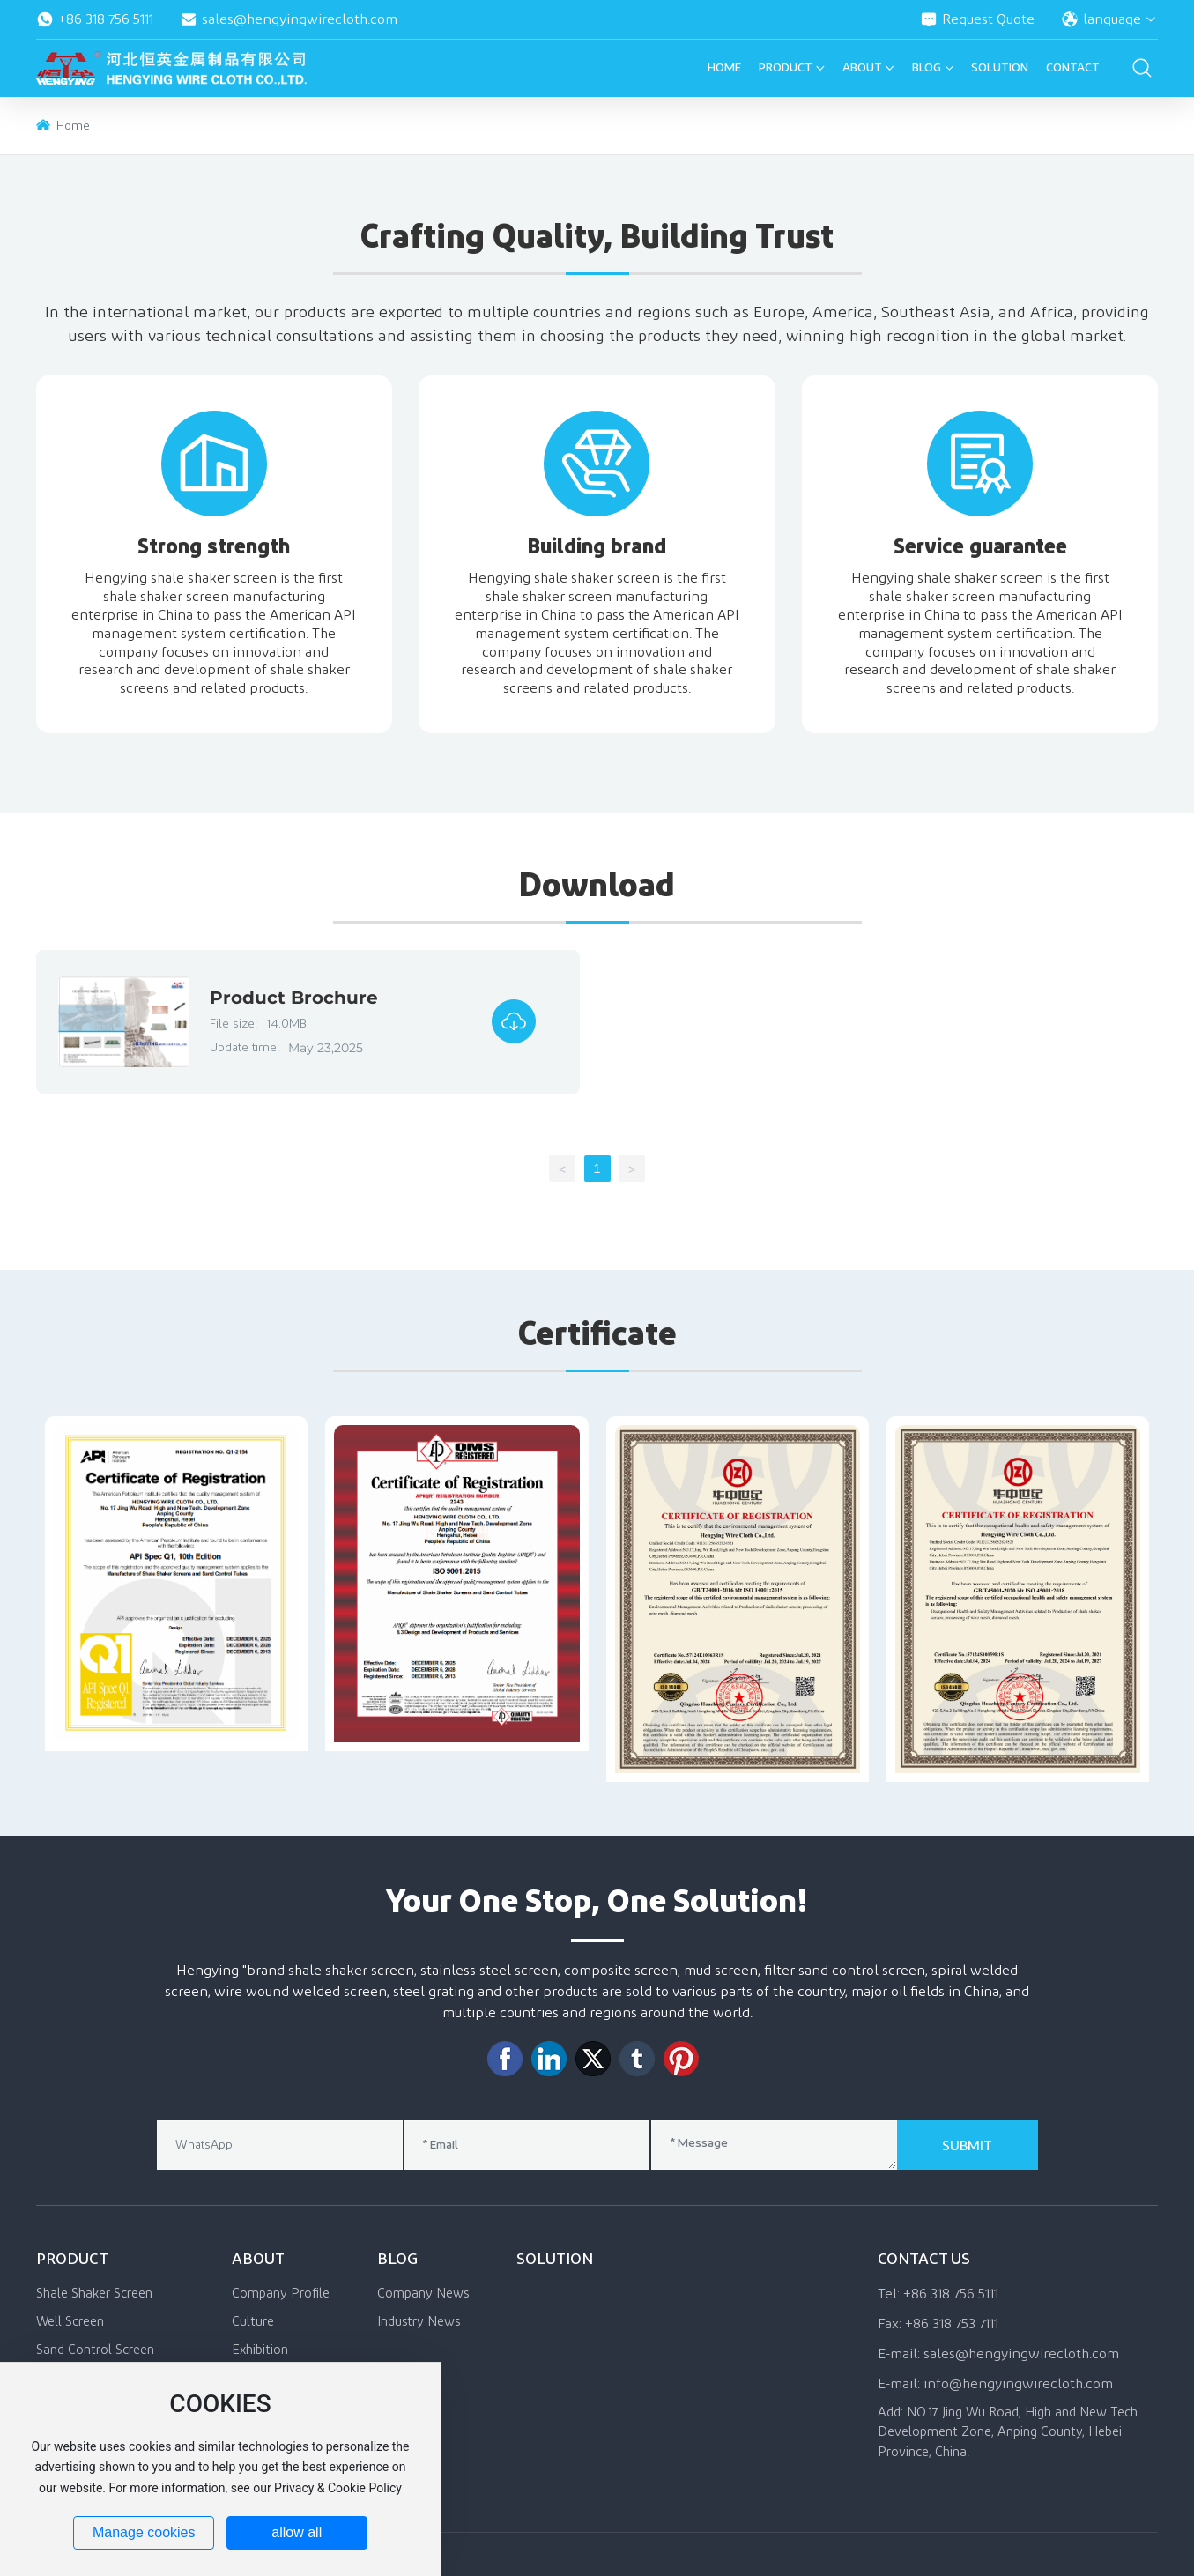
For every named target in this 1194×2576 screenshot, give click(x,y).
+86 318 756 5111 (94, 19)
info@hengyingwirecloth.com (1018, 2384)
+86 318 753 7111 (951, 2324)
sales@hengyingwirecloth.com (288, 19)
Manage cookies (144, 2532)
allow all (296, 2532)
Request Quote (977, 19)
